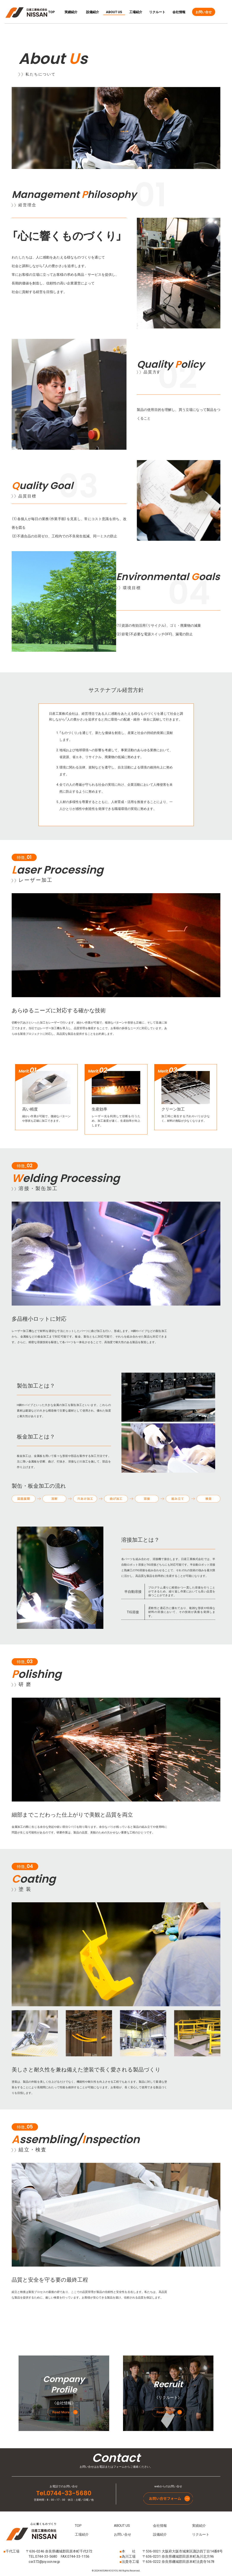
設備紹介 (160, 2534)
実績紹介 (199, 2525)
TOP (78, 2525)
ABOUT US (122, 2525)
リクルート (200, 2534)
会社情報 (160, 2525)
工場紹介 (82, 2534)
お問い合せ (122, 2534)
